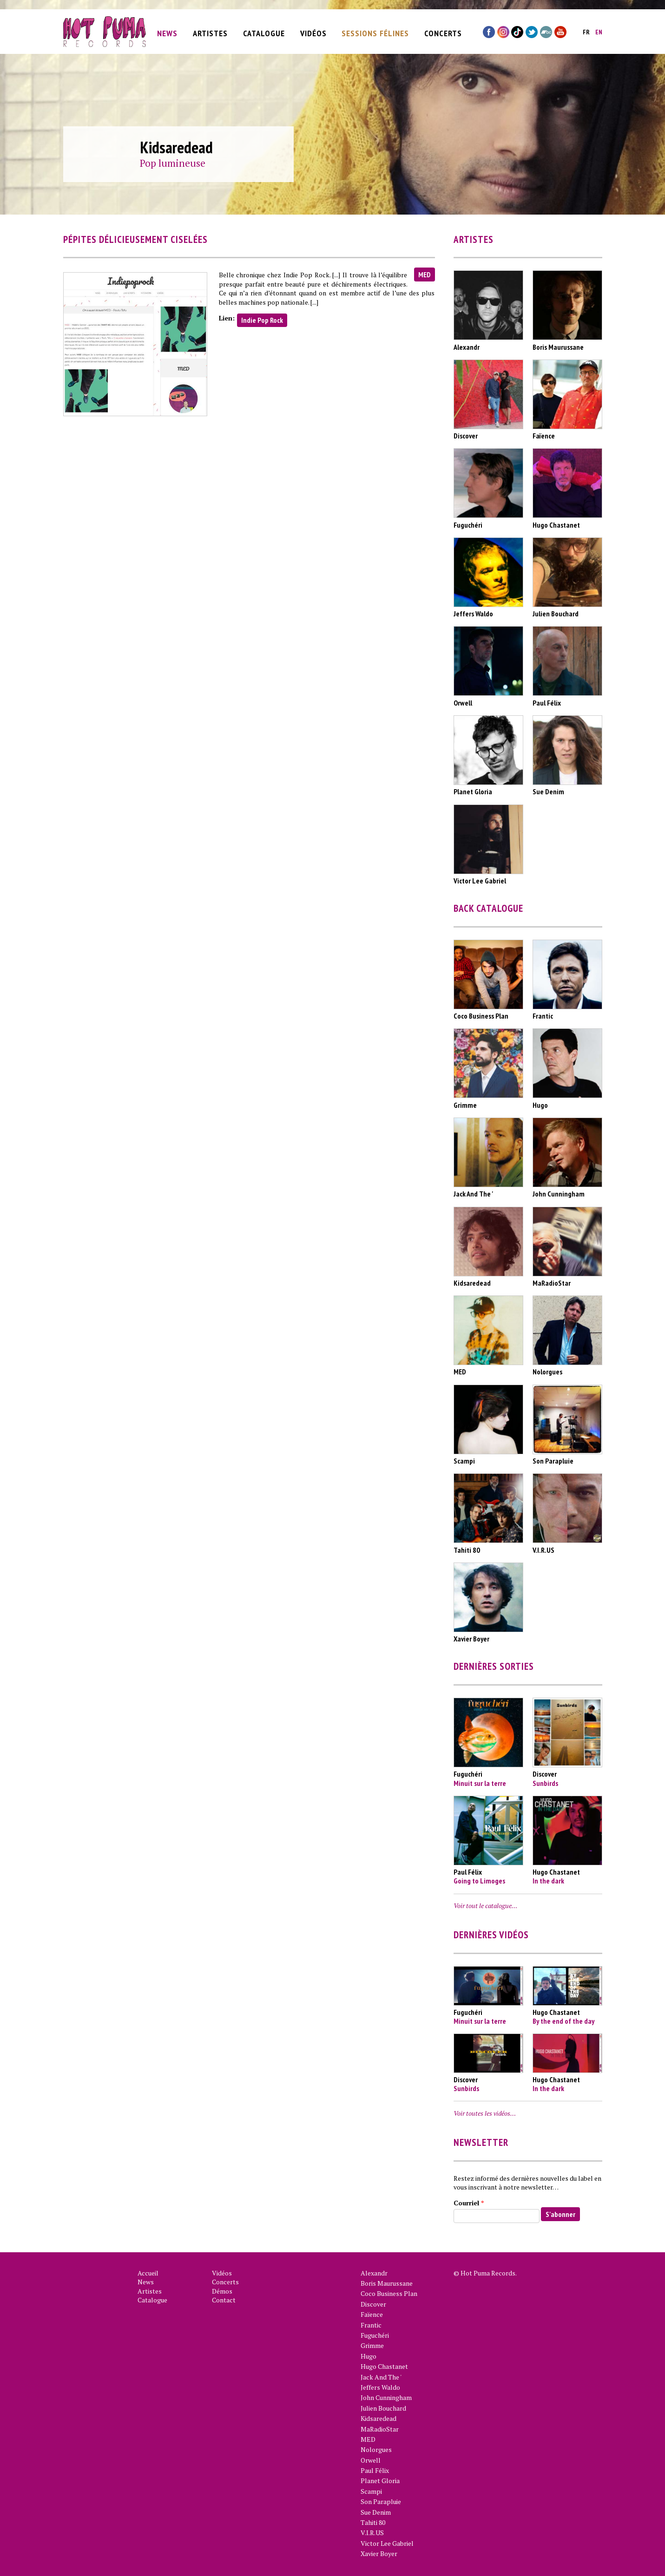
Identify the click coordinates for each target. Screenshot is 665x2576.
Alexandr (374, 2273)
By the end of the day (563, 2021)
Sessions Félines (375, 31)
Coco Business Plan (389, 2293)
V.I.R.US (372, 2532)
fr (586, 30)
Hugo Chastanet (384, 2366)
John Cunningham (386, 2397)
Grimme (372, 2345)
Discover (373, 2304)
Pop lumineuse (172, 163)
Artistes (210, 31)
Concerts (443, 31)
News (167, 31)
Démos (222, 2291)
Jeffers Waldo (380, 2387)
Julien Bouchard (383, 2408)
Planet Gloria (380, 2480)
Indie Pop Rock (262, 320)
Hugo (368, 2356)
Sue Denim (376, 2512)
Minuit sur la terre (480, 1783)
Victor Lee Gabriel (387, 2543)
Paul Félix (375, 2470)
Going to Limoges (479, 1880)
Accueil (148, 2273)
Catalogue (264, 31)
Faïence (372, 2314)
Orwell (371, 2460)
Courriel (469, 2202)
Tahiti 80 (373, 2522)
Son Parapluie (381, 2501)
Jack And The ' (381, 2377)
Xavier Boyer (379, 2553)
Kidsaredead (378, 2418)
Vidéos (313, 31)
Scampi (371, 2491)
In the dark (548, 1880)
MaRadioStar (380, 2429)
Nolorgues (376, 2449)
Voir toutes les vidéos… (485, 2113)
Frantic (371, 2325)
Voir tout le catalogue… (485, 1905)
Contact (224, 2299)
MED (424, 274)
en (598, 30)
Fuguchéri (375, 2335)
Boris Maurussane (387, 2283)
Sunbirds (545, 1783)
